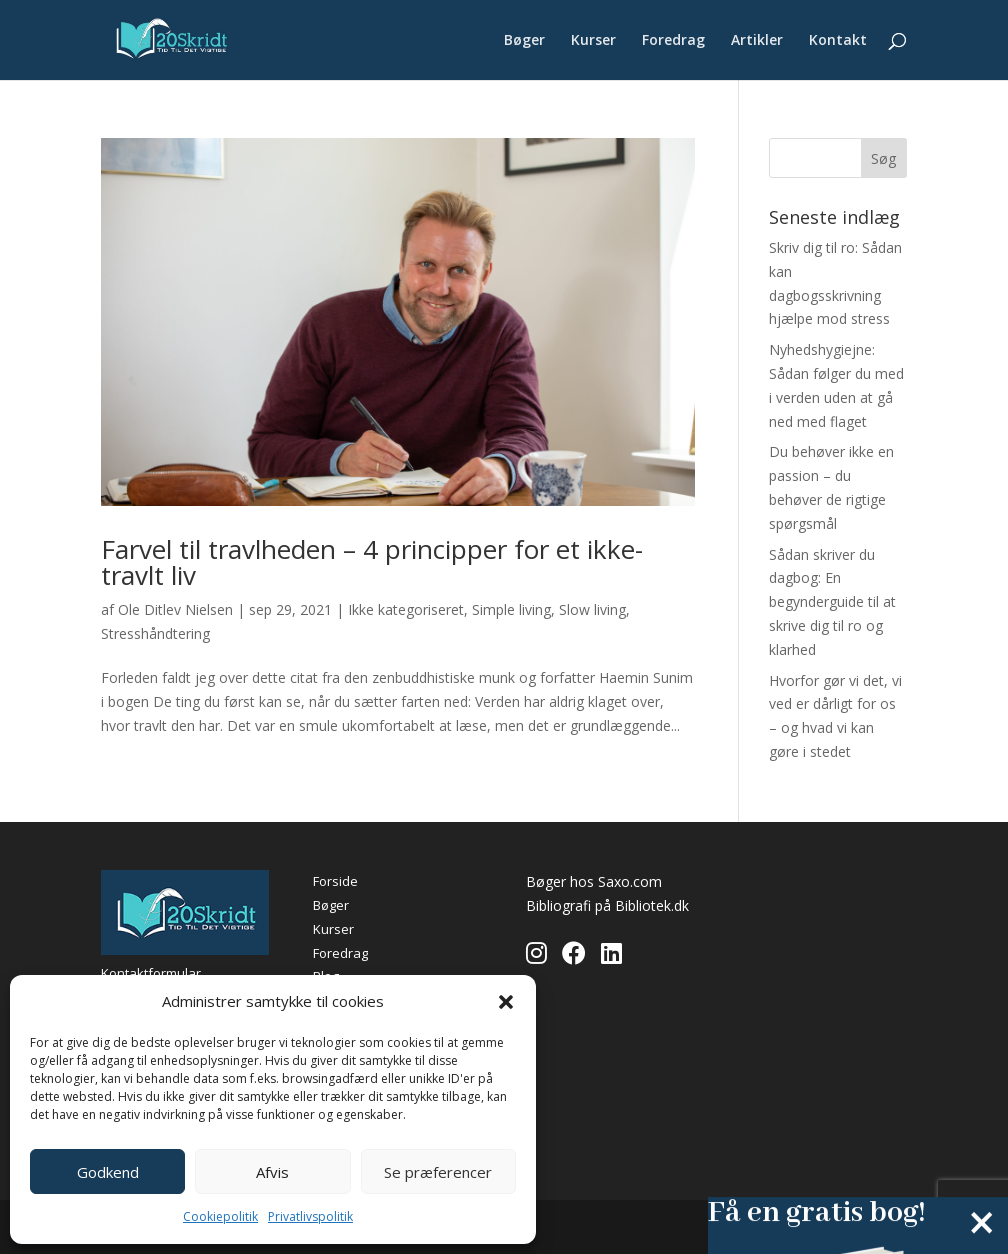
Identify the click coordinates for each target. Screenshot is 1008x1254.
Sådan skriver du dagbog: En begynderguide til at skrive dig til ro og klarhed (832, 602)
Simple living (511, 609)
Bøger (524, 41)
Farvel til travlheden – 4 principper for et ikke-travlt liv (372, 562)
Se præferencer (438, 1172)
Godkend (108, 1172)
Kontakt (838, 41)
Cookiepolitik (220, 1216)
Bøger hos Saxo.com (594, 881)
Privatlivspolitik (310, 1216)
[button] (506, 1002)
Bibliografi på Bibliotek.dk (607, 905)
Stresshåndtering (155, 633)
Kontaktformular (151, 973)
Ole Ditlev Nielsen (175, 609)
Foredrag (673, 41)
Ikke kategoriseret (406, 609)
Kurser (593, 41)
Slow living (592, 609)
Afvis (272, 1172)
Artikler (757, 41)
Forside (335, 881)
